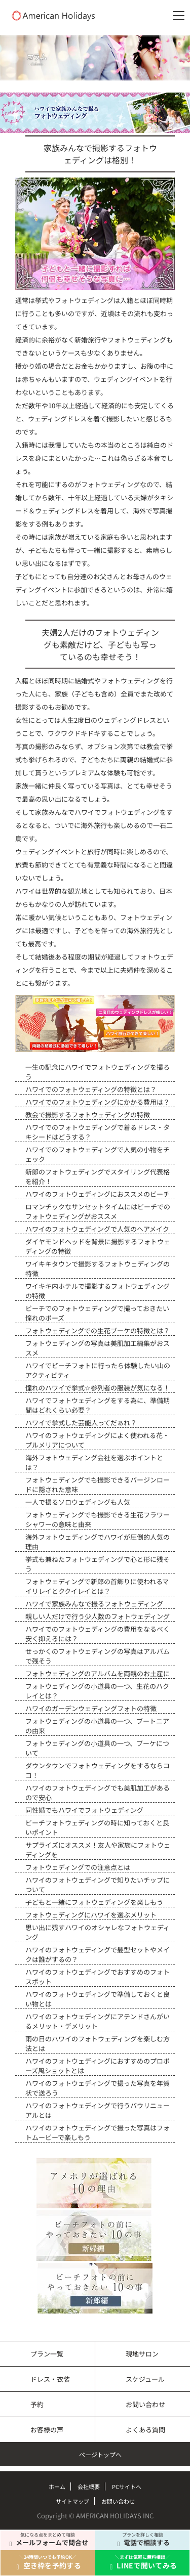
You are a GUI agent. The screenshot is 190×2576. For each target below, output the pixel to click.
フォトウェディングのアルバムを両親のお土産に (97, 1673)
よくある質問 (145, 2429)
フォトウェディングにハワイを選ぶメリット (91, 1914)
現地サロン (142, 2354)
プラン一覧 (46, 2354)
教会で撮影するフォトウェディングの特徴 (87, 1114)
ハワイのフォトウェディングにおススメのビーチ (97, 1194)
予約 (37, 2404)
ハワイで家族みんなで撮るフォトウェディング (94, 1603)
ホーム (57, 2486)
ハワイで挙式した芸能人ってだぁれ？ (81, 1422)
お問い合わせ (145, 2404)
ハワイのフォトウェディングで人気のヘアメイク (97, 1229)
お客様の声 (46, 2429)
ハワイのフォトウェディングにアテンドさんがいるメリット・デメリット (97, 2021)
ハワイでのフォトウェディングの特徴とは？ (91, 1089)
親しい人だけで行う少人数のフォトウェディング (97, 1616)
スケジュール (145, 2379)
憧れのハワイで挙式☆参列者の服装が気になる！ (97, 1387)
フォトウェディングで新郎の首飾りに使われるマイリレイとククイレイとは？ (97, 1586)
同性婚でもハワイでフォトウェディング (84, 1810)
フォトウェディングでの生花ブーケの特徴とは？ (97, 1330)
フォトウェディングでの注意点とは (77, 1867)
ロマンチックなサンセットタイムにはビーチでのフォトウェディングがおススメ (97, 1211)
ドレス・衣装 (50, 2379)
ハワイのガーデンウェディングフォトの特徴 (91, 1708)
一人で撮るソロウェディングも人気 (77, 1502)
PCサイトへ (126, 2486)
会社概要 (89, 2486)
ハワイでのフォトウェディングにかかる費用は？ (97, 1102)
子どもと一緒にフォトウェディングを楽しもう (94, 1902)
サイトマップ (72, 2501)
